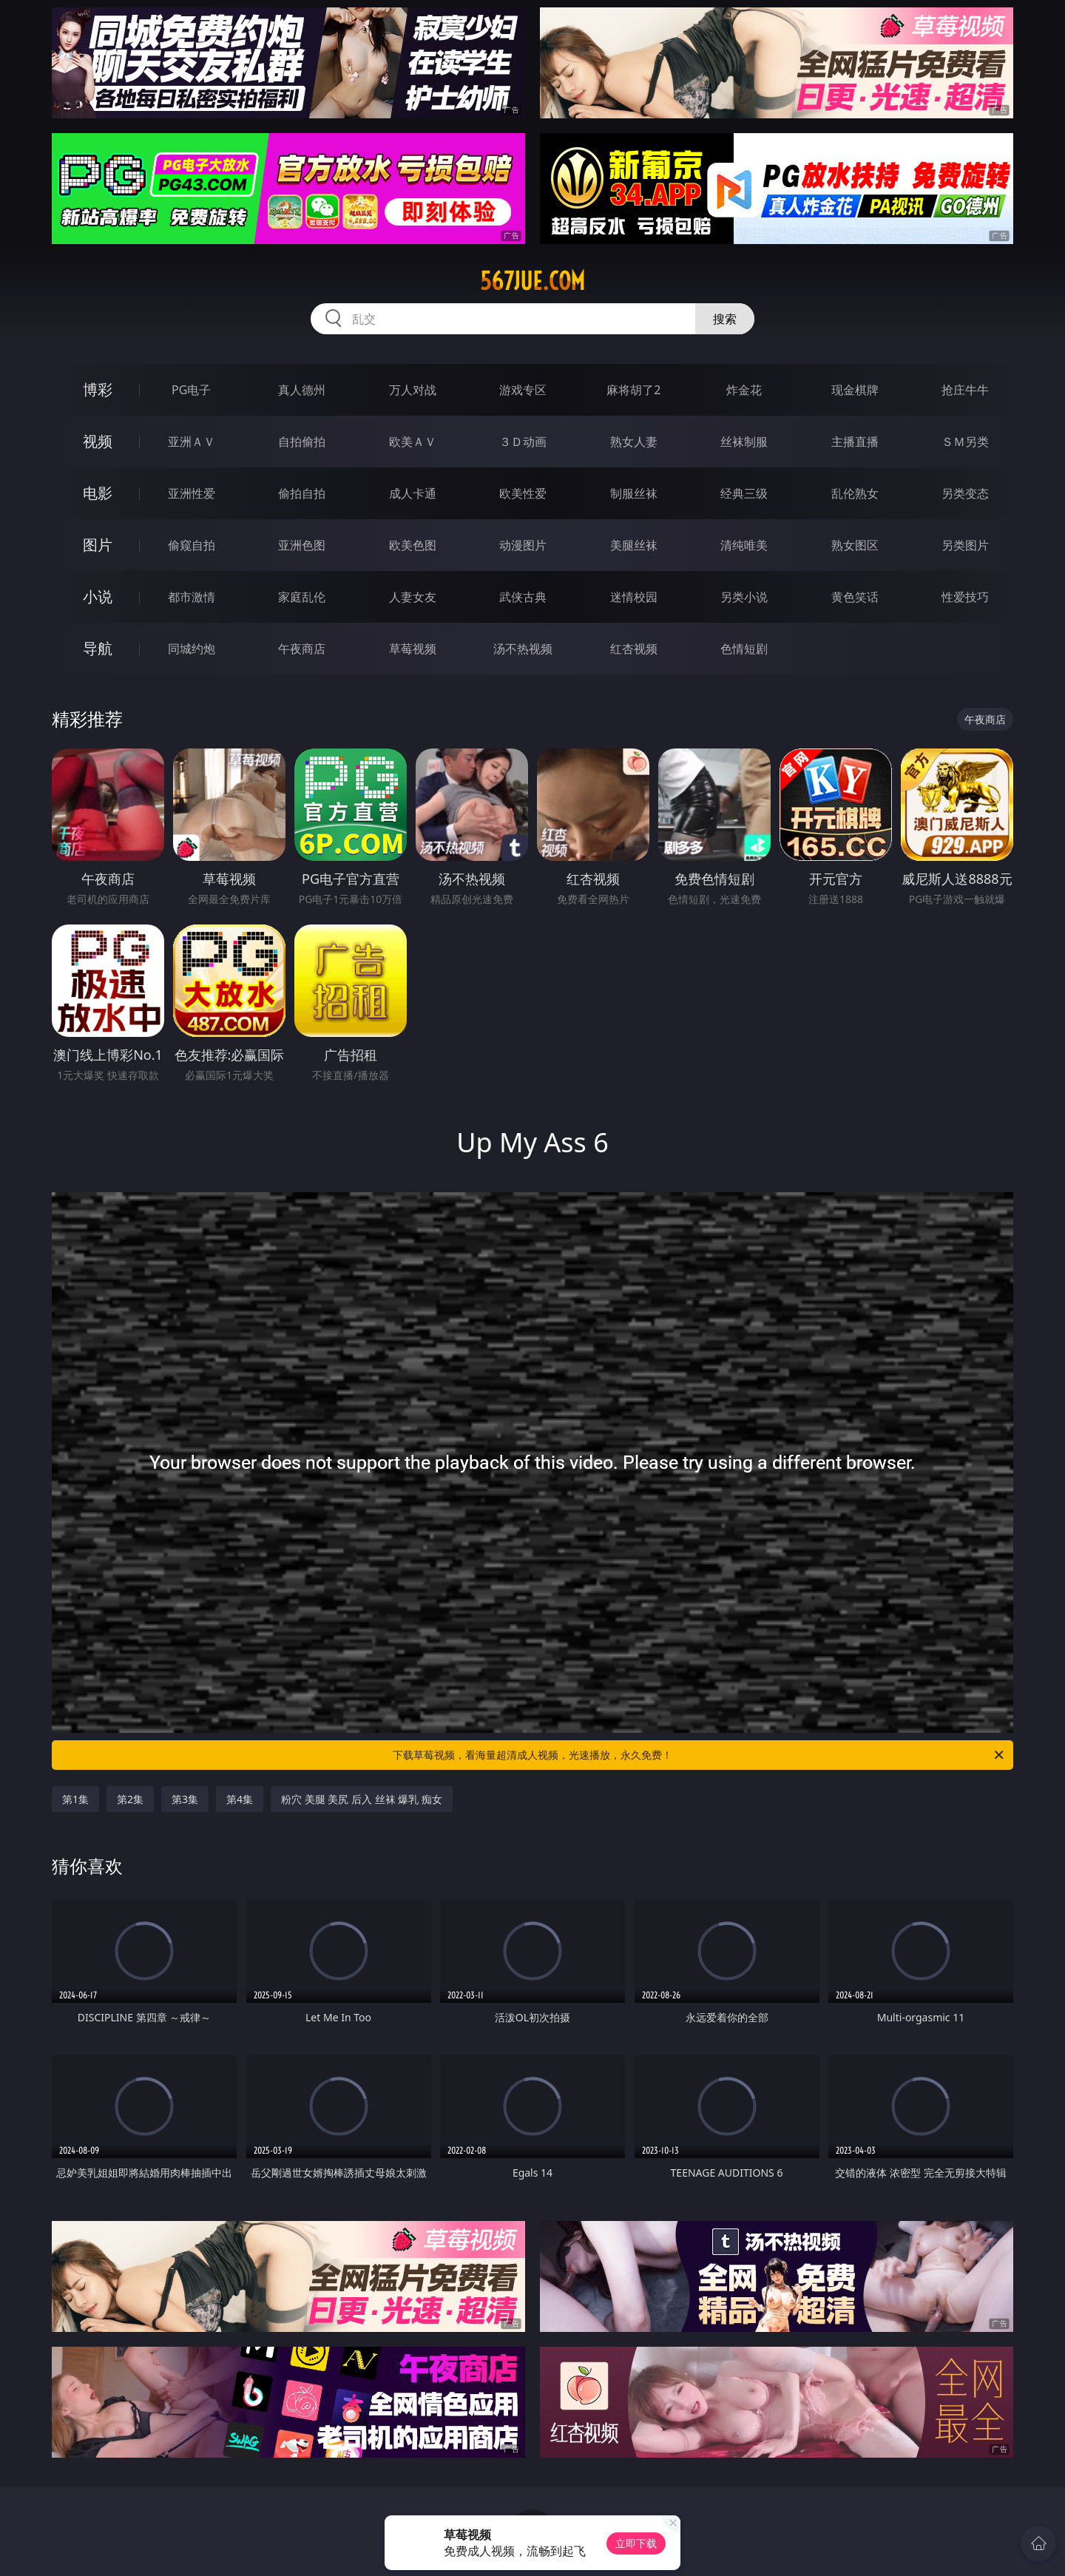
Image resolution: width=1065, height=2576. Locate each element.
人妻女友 (412, 597)
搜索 (725, 319)
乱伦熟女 (855, 493)
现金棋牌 (855, 390)
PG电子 (191, 390)
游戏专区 (523, 390)
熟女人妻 (633, 441)
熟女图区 (855, 545)
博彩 (97, 389)
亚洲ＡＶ (191, 441)
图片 (97, 545)
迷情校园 (633, 597)
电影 (97, 493)
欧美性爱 (523, 493)
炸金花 (744, 390)
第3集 (185, 1799)
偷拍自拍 (301, 493)
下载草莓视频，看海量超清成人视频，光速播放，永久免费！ (699, 1755)
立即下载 (636, 2543)
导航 (97, 648)
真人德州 (301, 390)
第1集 (75, 1799)
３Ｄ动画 (523, 441)
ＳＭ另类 (965, 441)
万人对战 (412, 390)
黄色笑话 (855, 597)
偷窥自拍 (191, 545)
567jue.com (532, 281)
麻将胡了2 (633, 390)
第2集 (130, 1799)
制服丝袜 (633, 493)
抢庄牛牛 (965, 390)
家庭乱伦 (301, 597)
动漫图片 (523, 545)
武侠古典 (523, 597)
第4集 (239, 1799)
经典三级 (744, 493)
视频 (97, 441)
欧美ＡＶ (412, 441)
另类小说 (744, 597)
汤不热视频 (522, 648)
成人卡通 (412, 493)
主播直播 (855, 441)
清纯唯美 (744, 545)
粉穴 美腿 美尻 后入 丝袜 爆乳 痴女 (361, 1799)
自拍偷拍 (301, 441)
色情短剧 (744, 648)
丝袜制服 (744, 441)
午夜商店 (301, 648)
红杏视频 (633, 648)
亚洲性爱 (191, 493)
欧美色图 (412, 545)
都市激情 (191, 597)
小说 (97, 596)
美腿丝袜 (633, 545)
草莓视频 (412, 648)
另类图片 (965, 545)
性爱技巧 (965, 597)
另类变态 (965, 493)
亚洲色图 (301, 545)
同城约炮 (191, 648)
